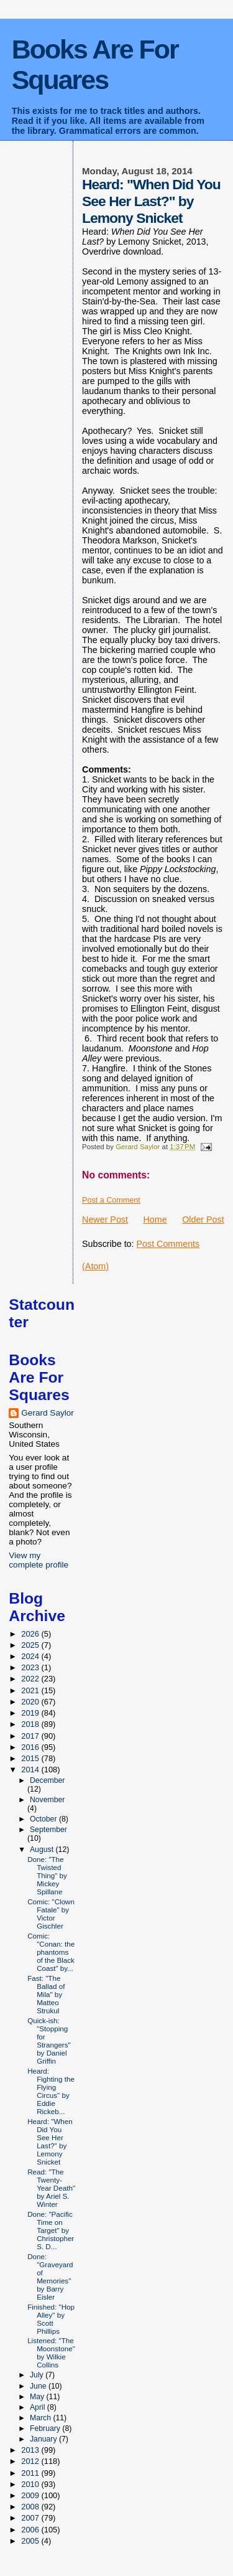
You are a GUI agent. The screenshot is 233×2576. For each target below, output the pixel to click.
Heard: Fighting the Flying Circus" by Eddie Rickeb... (51, 2091)
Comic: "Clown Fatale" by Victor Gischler (51, 1913)
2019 (31, 1713)
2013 (31, 2450)
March (41, 2418)
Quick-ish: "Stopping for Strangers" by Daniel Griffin (49, 2040)
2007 (31, 2517)
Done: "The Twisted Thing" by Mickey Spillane (47, 1875)
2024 (31, 1656)
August (43, 1849)
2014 (31, 1769)
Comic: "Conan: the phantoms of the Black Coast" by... (51, 1952)
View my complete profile (38, 1560)
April (38, 2407)
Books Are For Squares (95, 64)
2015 (31, 1758)
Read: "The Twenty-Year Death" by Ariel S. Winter (51, 2188)
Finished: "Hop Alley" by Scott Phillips (51, 2319)
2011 (31, 2473)
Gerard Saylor (47, 1412)
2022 (31, 1678)
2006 (31, 2529)
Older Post (203, 1220)
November (47, 1799)
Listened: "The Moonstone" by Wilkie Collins (51, 2352)
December (47, 1780)
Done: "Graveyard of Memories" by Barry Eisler (50, 2276)
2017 (31, 1736)
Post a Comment (111, 1200)
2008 (31, 2506)
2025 (31, 1645)
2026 (31, 1633)
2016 (31, 1747)
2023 (31, 1667)
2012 (31, 2461)
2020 (31, 1701)
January (44, 2439)
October (44, 1819)
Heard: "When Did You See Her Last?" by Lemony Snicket (50, 2141)
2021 (31, 1690)
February (46, 2428)
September (48, 1829)
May (38, 2396)
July (37, 2375)
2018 (31, 1724)
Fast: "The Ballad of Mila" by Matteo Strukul (46, 1994)
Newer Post (105, 1220)
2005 (31, 2540)
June (39, 2386)
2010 (31, 2484)
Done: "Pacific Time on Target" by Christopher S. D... (50, 2230)
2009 (31, 2495)
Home (155, 1220)
